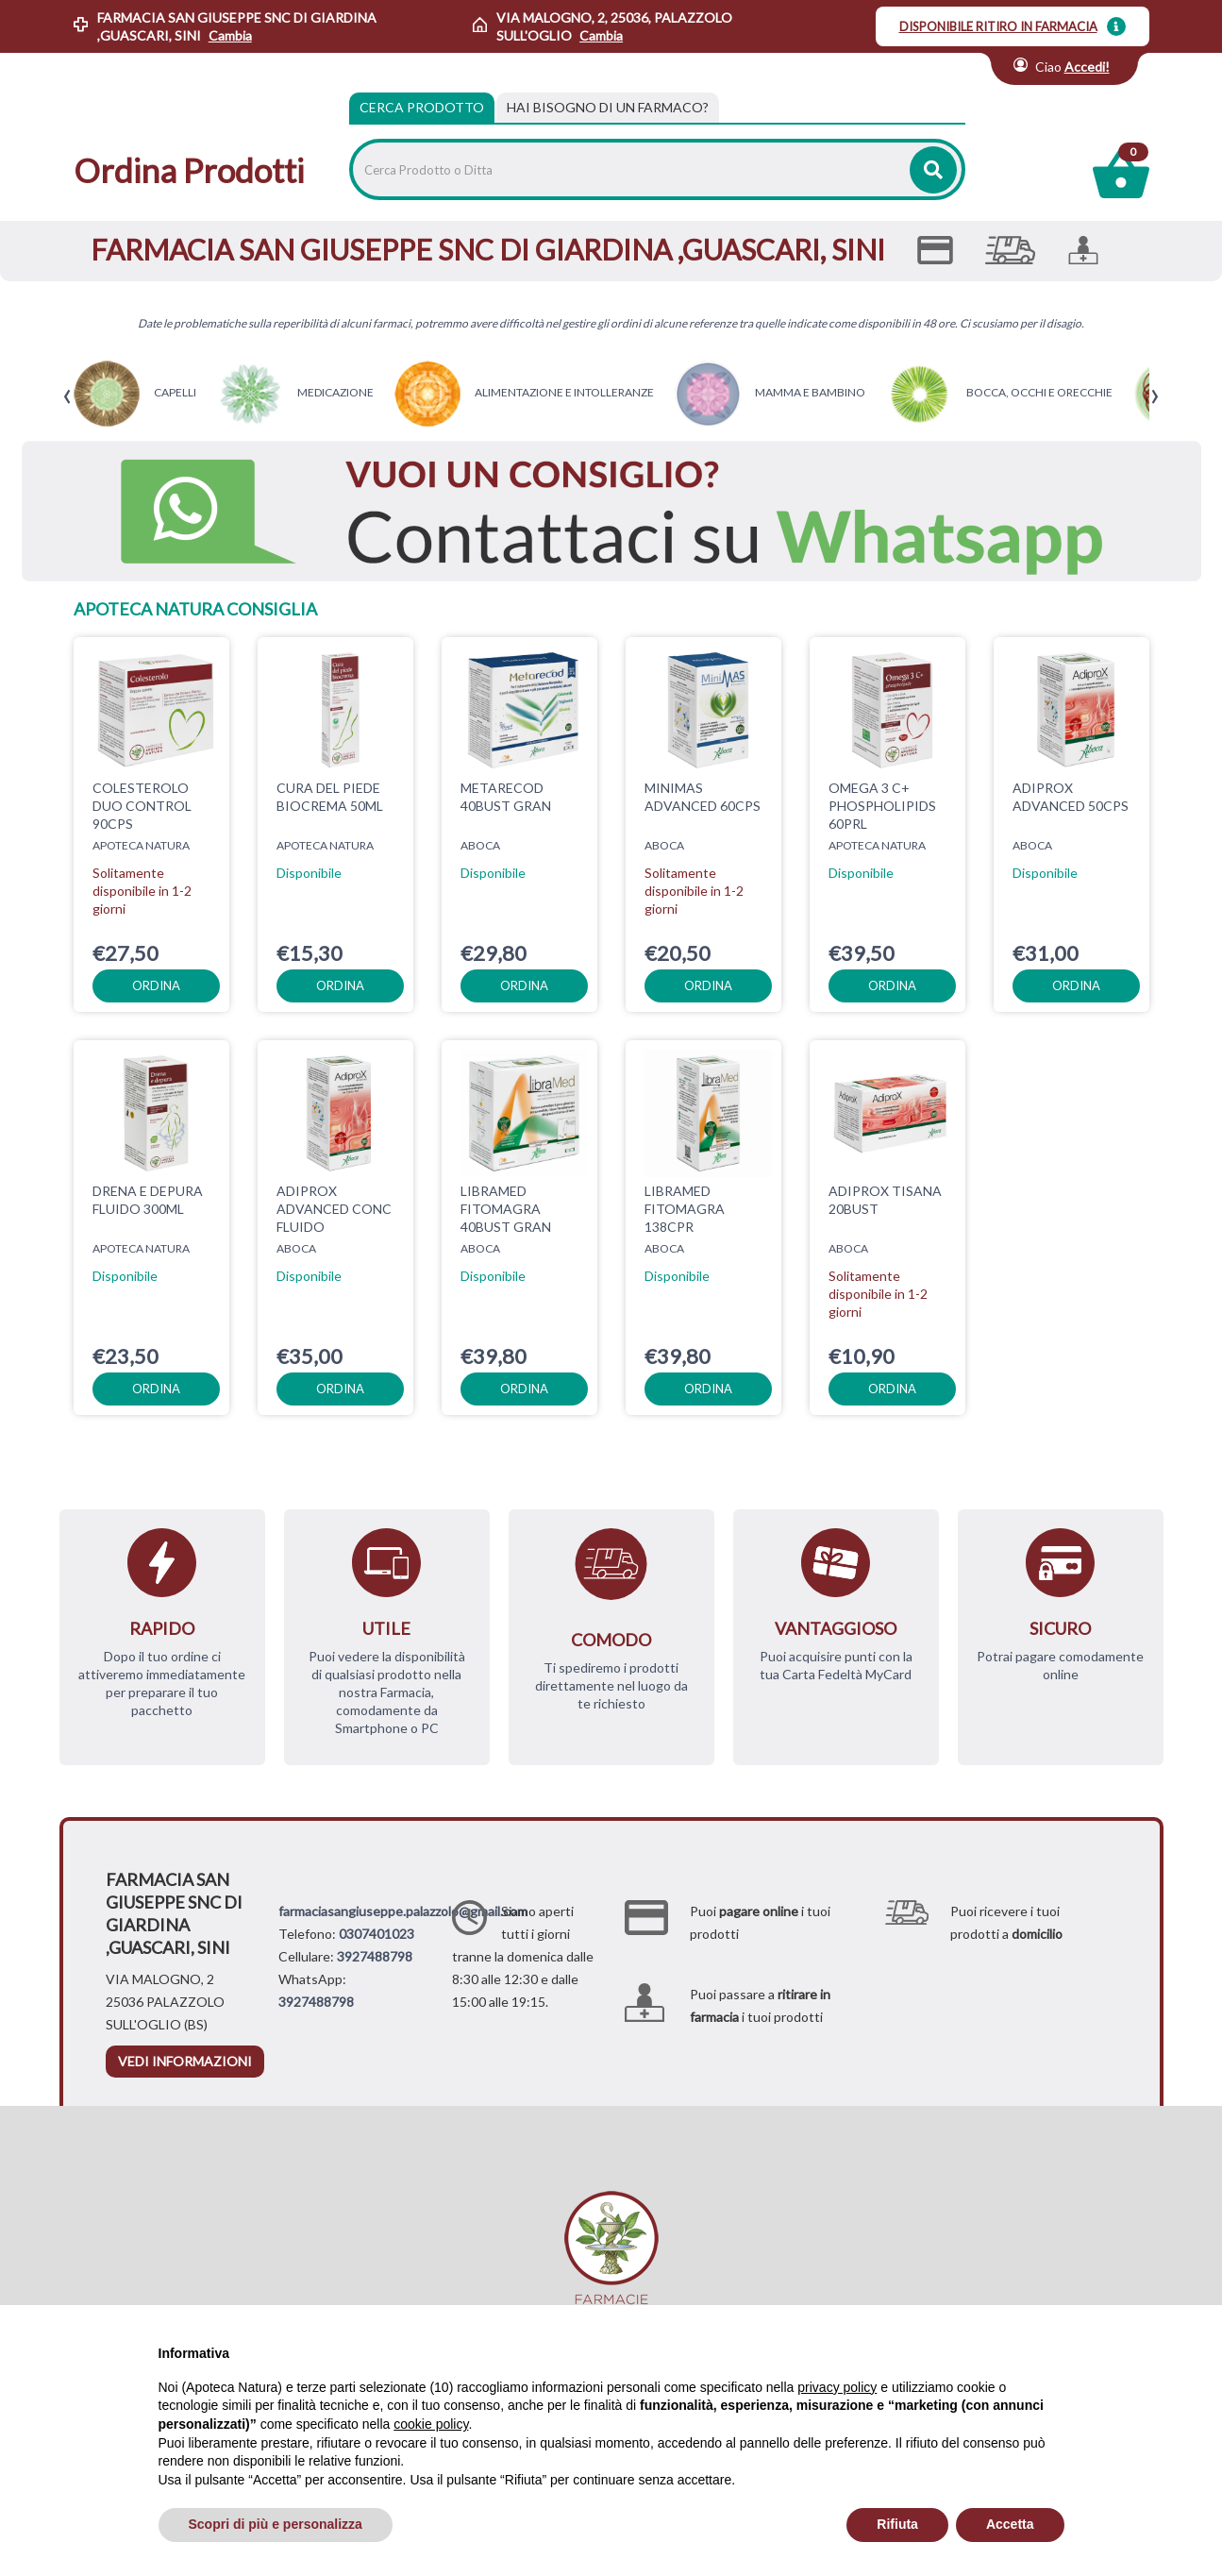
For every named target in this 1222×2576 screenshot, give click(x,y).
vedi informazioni (185, 2061)
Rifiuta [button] (897, 2524)
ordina (156, 985)
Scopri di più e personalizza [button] (275, 2524)
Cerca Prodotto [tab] (422, 107)
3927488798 (374, 1956)
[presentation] (67, 397)
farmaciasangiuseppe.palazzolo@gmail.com (402, 1911)
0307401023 (376, 1934)
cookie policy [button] (430, 2424)
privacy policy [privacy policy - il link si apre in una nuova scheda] (837, 2387)
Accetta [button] (1010, 2524)
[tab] (607, 108)
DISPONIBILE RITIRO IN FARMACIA (998, 26)
